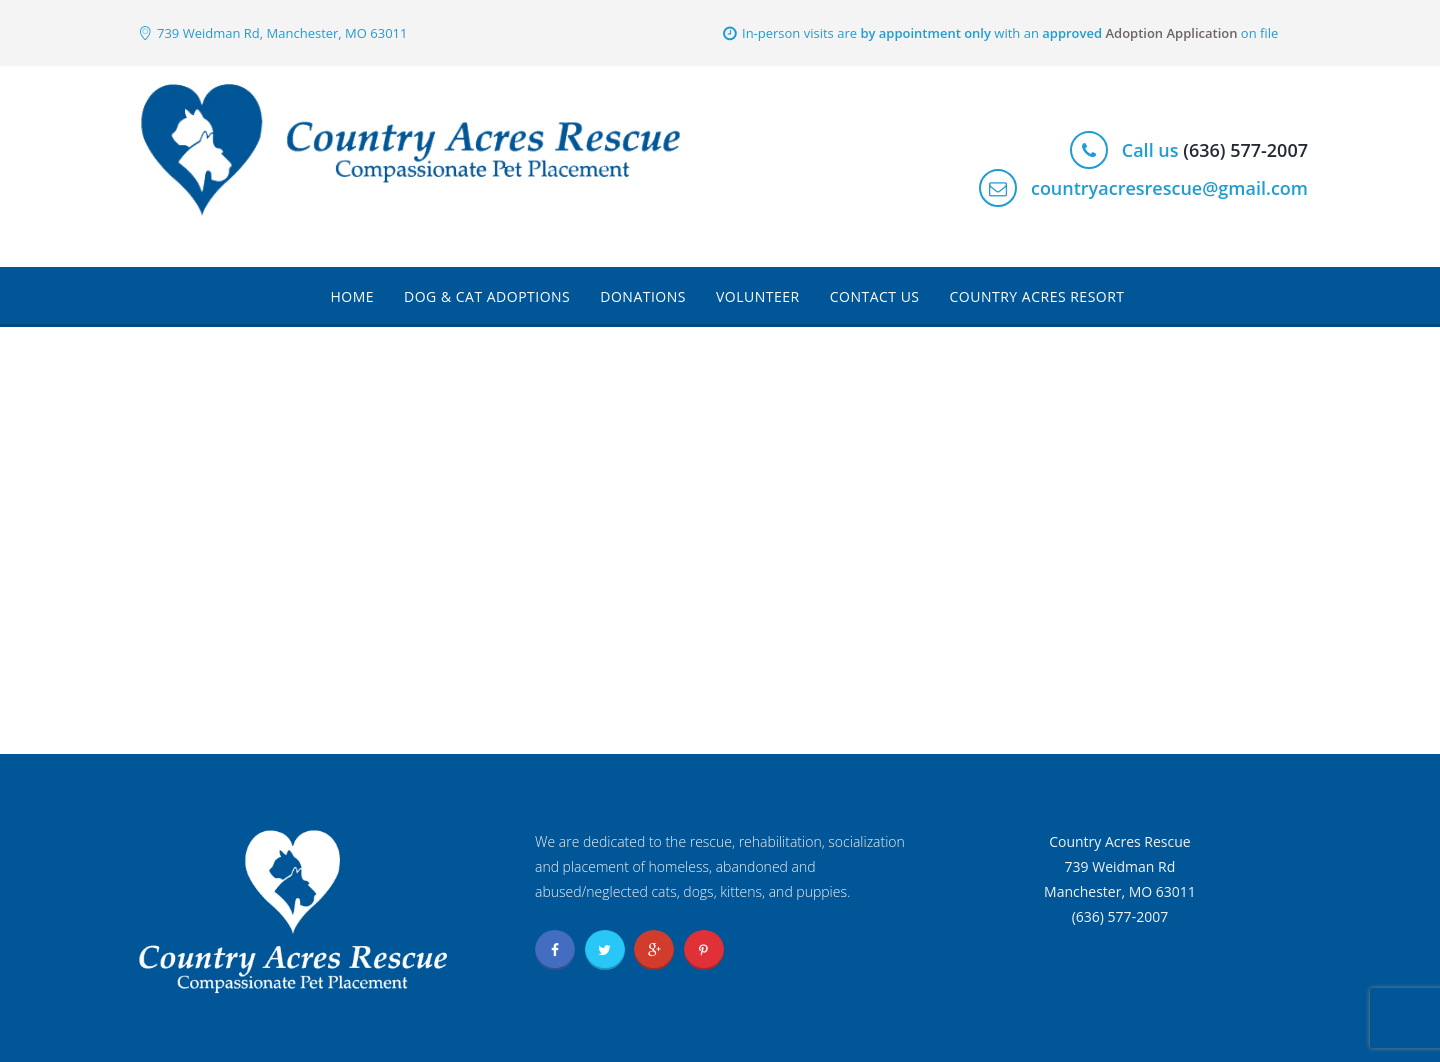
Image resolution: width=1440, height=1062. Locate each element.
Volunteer (758, 296)
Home (352, 296)
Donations (643, 296)
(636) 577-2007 (1245, 150)
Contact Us (875, 296)
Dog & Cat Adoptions (487, 296)
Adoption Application (1171, 33)
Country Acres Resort (1037, 296)
